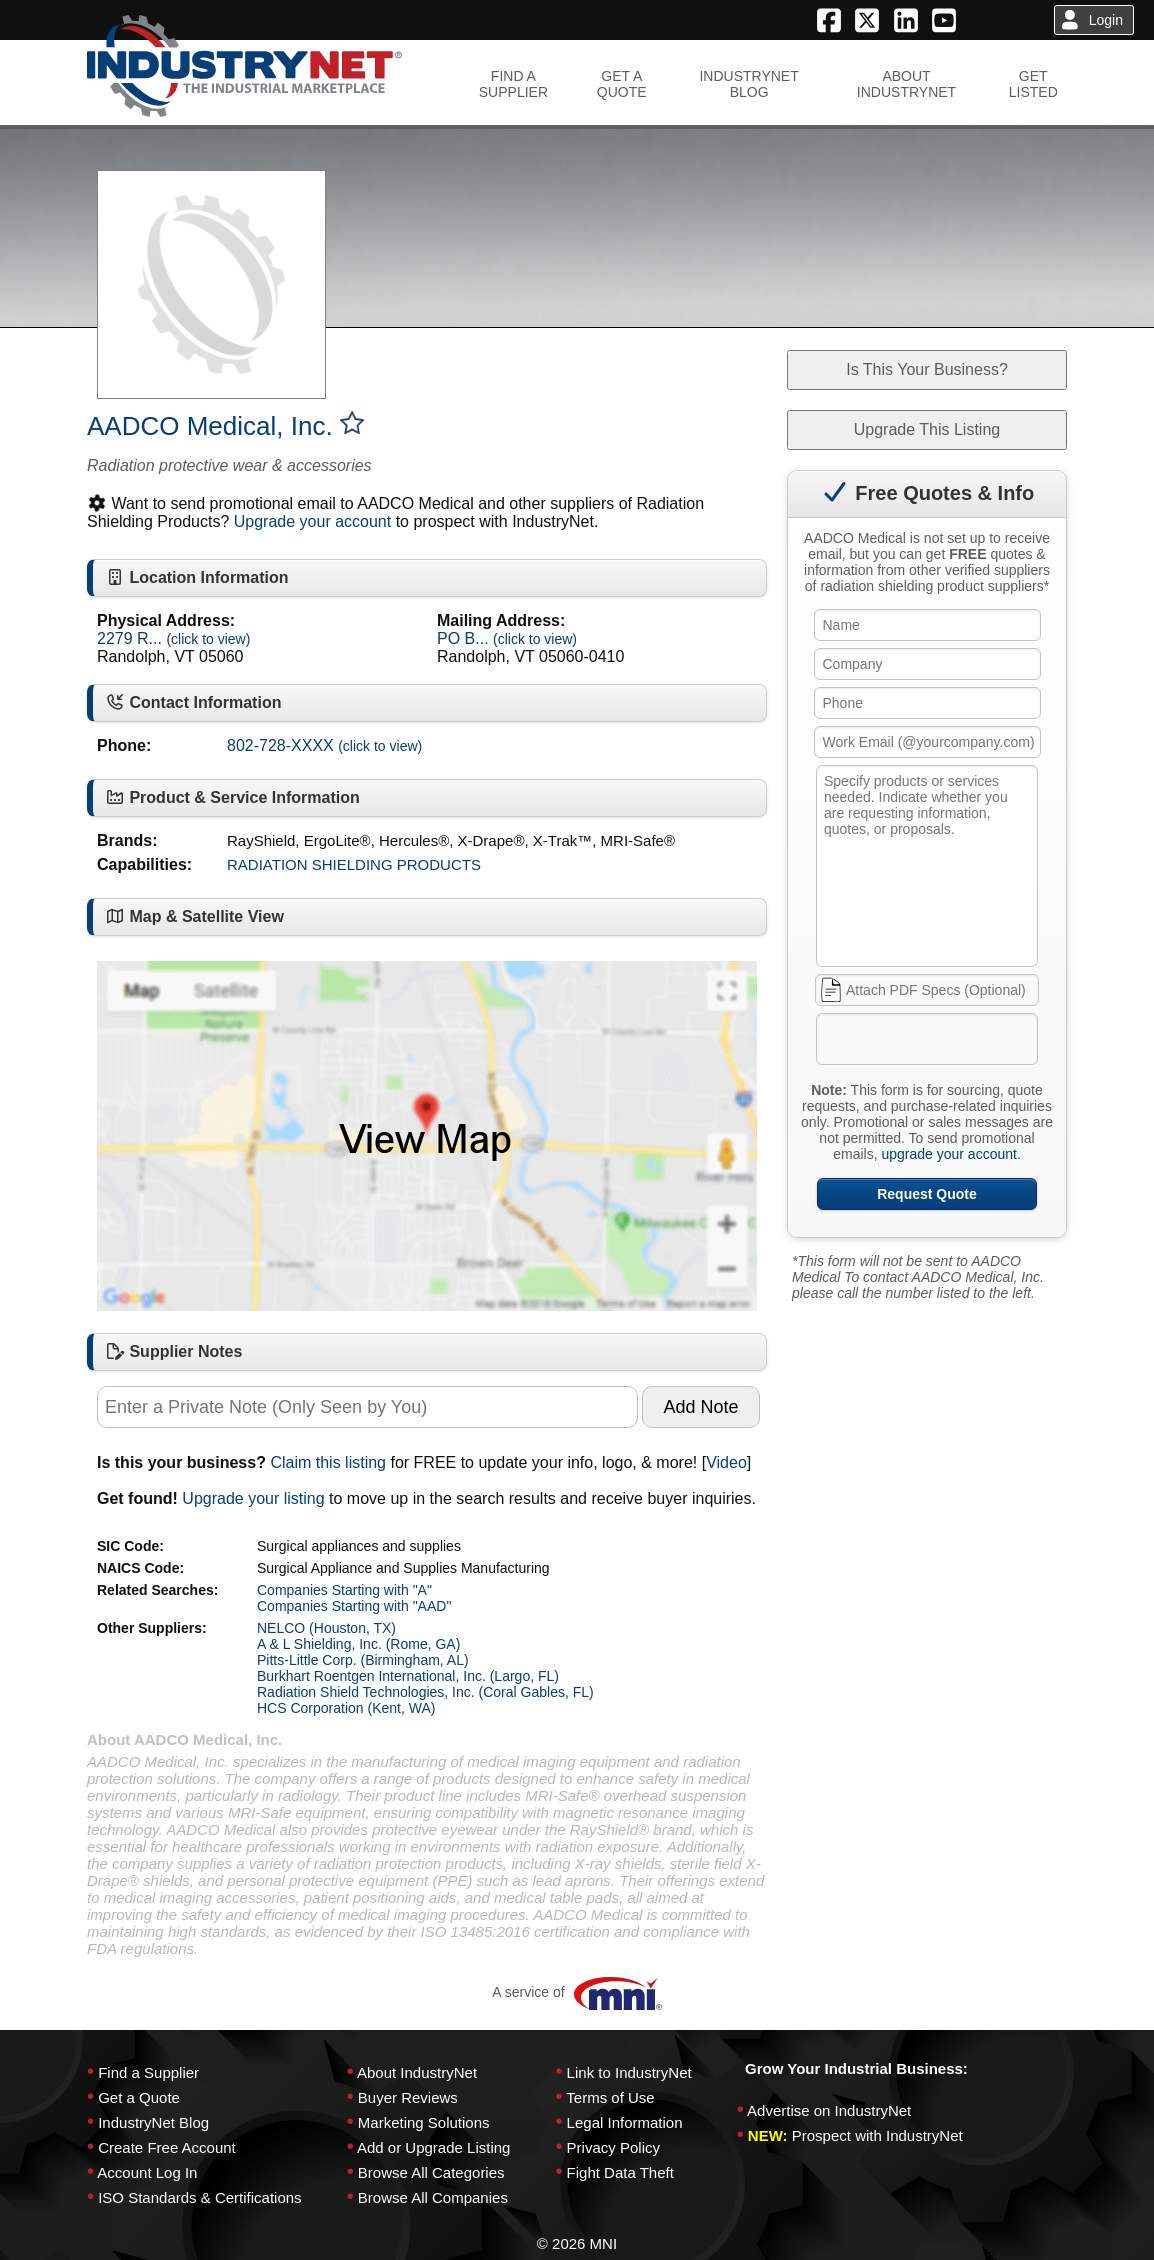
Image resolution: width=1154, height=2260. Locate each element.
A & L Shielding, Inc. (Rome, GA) (358, 1644)
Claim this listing (328, 1462)
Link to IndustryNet (629, 2072)
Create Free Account (167, 2147)
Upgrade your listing (253, 1498)
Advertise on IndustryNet (829, 2110)
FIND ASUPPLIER (513, 84)
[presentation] (970, 1043)
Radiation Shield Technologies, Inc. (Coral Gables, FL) (425, 1692)
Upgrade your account (312, 521)
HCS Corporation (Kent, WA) (346, 1708)
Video (726, 1462)
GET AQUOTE (622, 84)
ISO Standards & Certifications (199, 2197)
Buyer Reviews (408, 2097)
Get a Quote (139, 2097)
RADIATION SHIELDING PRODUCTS (354, 864)
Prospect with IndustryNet (877, 2135)
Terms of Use (610, 2097)
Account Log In (147, 2172)
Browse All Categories (431, 2172)
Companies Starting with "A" (344, 1590)
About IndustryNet (417, 2072)
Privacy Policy (613, 2147)
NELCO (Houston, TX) (326, 1628)
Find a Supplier (148, 2072)
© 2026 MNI (577, 2243)
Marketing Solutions (424, 2122)
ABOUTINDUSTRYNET (906, 84)
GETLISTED (1033, 84)
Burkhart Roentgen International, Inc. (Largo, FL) (408, 1676)
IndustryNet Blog (153, 2122)
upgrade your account (948, 1154)
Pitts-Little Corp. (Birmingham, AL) (363, 1660)
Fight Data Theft (620, 2172)
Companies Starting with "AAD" (354, 1606)
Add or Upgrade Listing (433, 2147)
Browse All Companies (433, 2197)
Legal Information (625, 2122)
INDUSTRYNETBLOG (748, 84)
